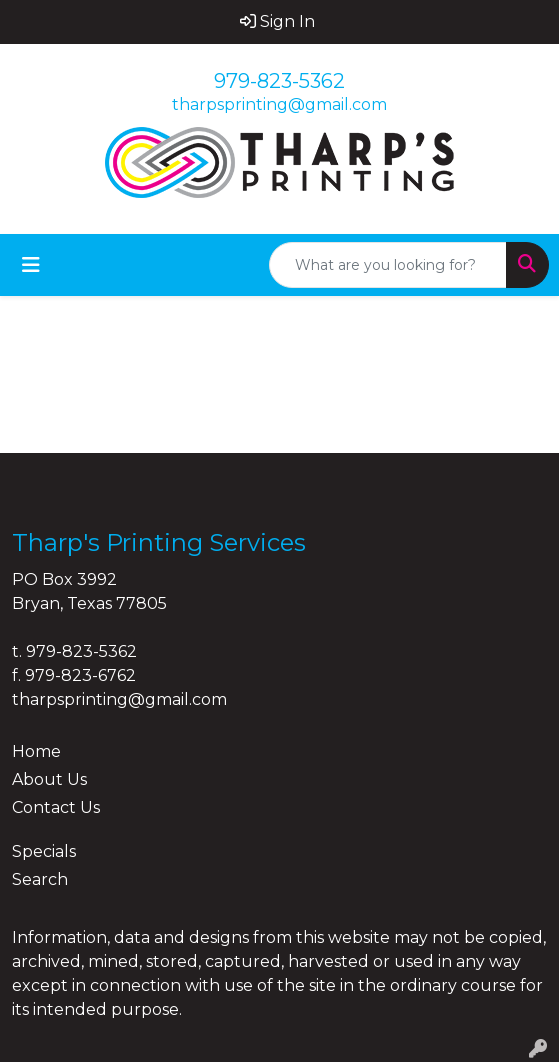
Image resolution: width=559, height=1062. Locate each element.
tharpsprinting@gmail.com (279, 104)
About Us (49, 779)
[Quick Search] (388, 265)
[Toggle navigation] (31, 265)
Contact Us (56, 807)
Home (36, 751)
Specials (44, 851)
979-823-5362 (279, 81)
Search (40, 879)
